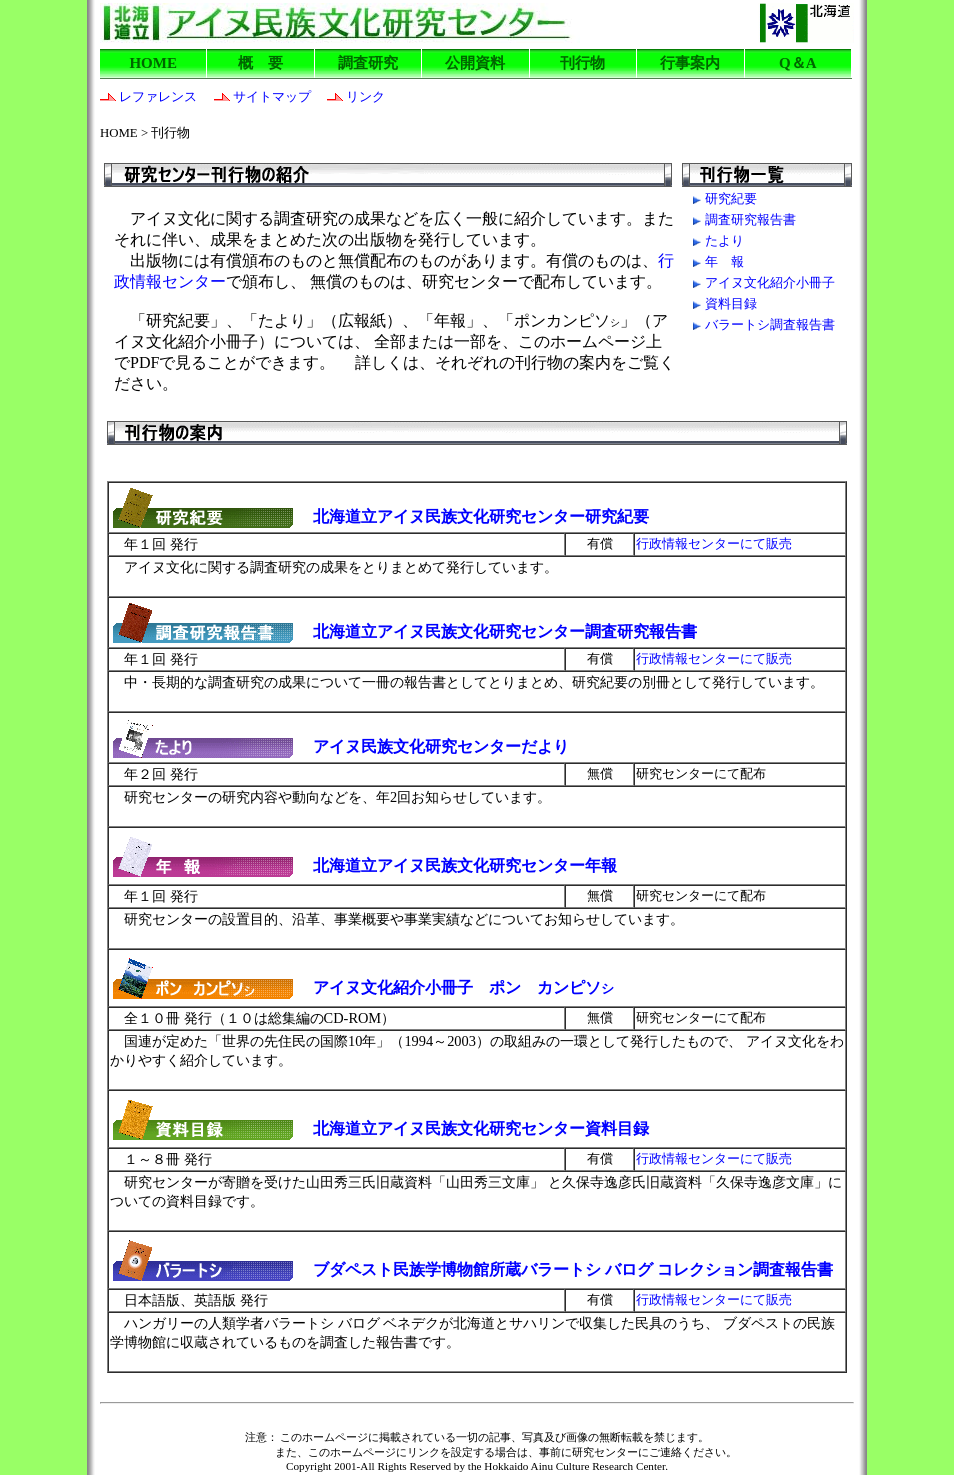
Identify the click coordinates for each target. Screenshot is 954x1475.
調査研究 (368, 63)
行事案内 (690, 63)
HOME (153, 63)
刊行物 (582, 63)
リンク (349, 96)
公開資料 (475, 63)
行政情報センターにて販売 (714, 1159)
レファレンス (148, 96)
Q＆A (798, 63)
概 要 (260, 63)
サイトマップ (256, 96)
